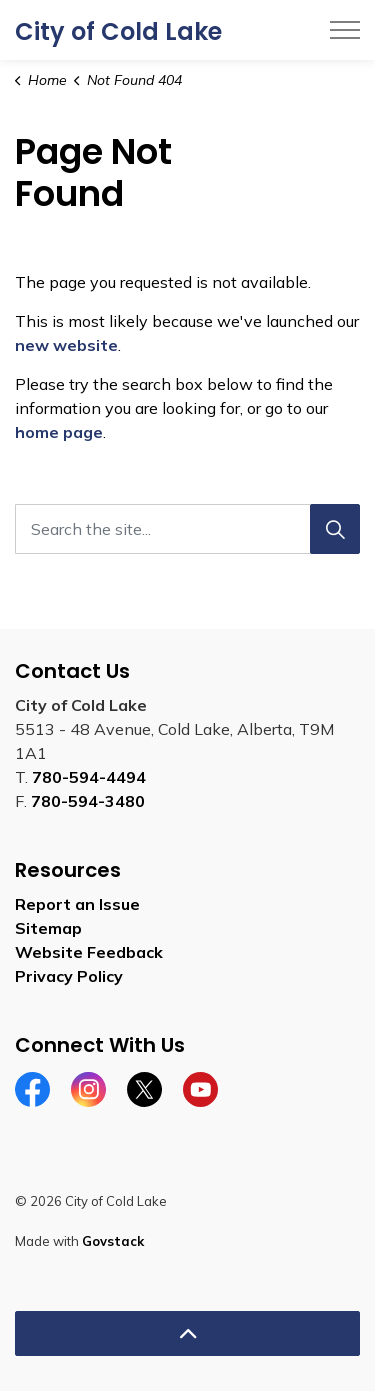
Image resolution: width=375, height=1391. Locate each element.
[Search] (335, 529)
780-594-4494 (89, 777)
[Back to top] (187, 1333)
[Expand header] (345, 30)
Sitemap (48, 928)
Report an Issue (77, 904)
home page (59, 432)
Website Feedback (89, 952)
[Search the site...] (187, 529)
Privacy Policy (69, 976)
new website (66, 345)
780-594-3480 (88, 801)
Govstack (113, 1241)
